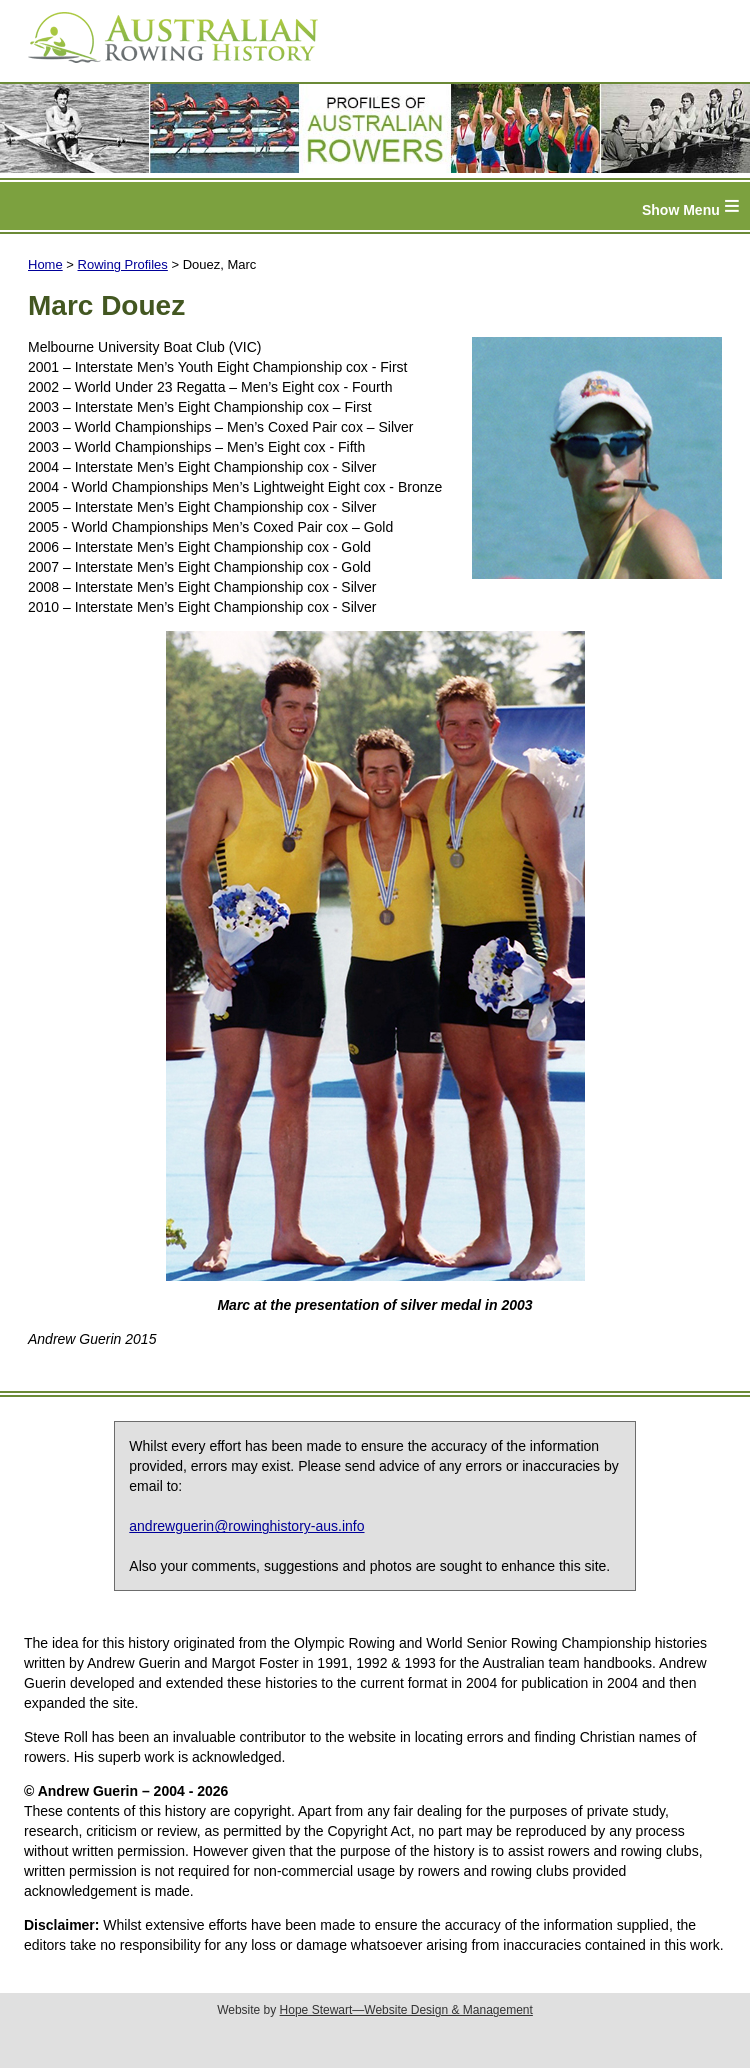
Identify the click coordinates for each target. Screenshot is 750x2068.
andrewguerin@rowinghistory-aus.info (246, 1526)
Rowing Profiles (123, 264)
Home (45, 264)
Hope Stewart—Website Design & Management (406, 2010)
